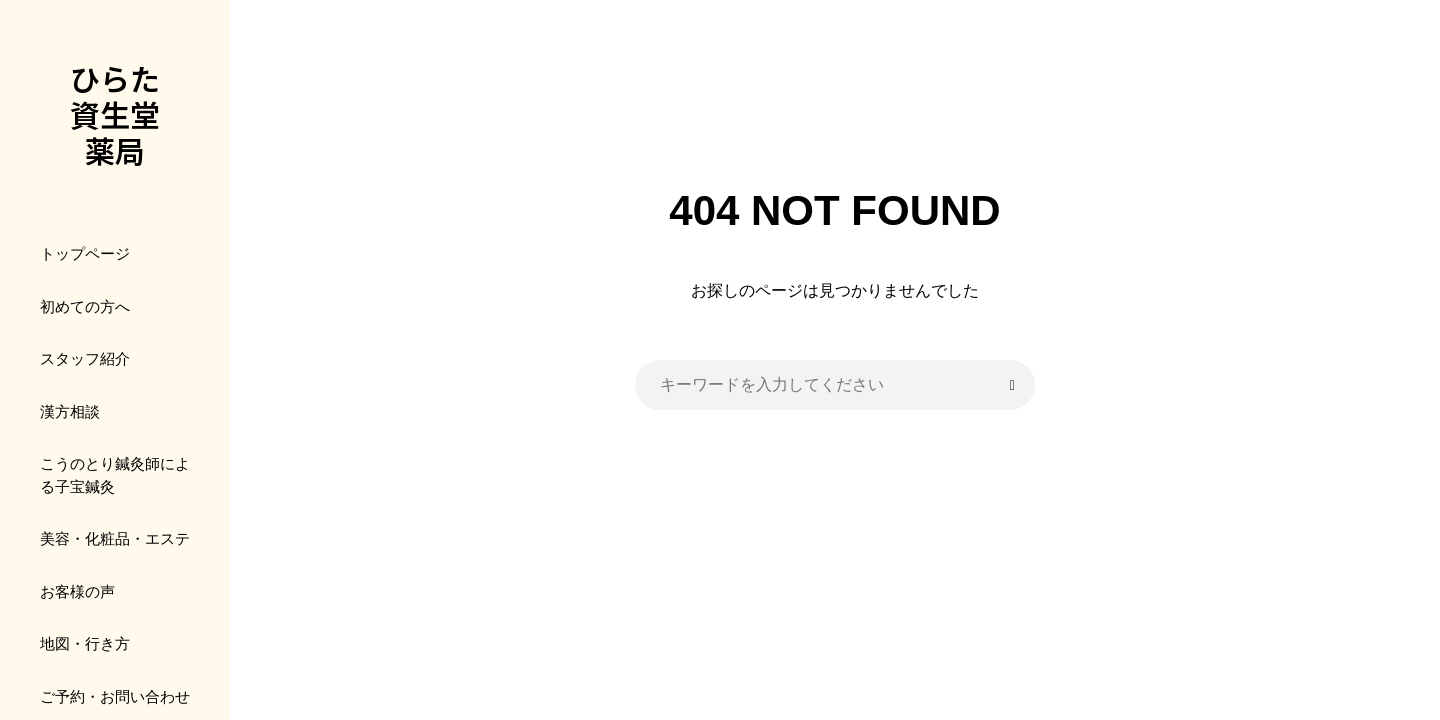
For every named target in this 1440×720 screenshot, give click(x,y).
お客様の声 (77, 591)
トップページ (85, 253)
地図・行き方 (85, 643)
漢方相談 (70, 411)
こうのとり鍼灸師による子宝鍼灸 (115, 475)
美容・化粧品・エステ (115, 538)
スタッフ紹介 (85, 358)
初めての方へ (85, 306)
